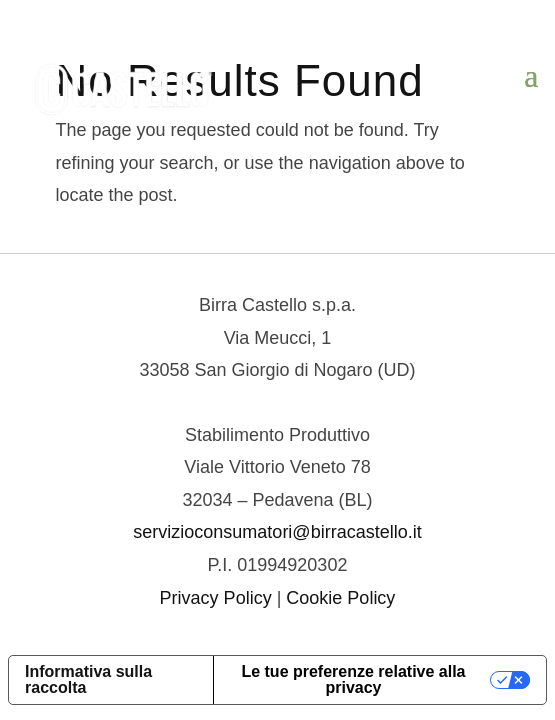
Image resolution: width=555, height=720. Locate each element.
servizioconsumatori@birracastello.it (277, 532)
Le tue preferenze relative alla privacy (353, 679)
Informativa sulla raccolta (88, 679)
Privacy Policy (216, 598)
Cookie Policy (340, 598)
